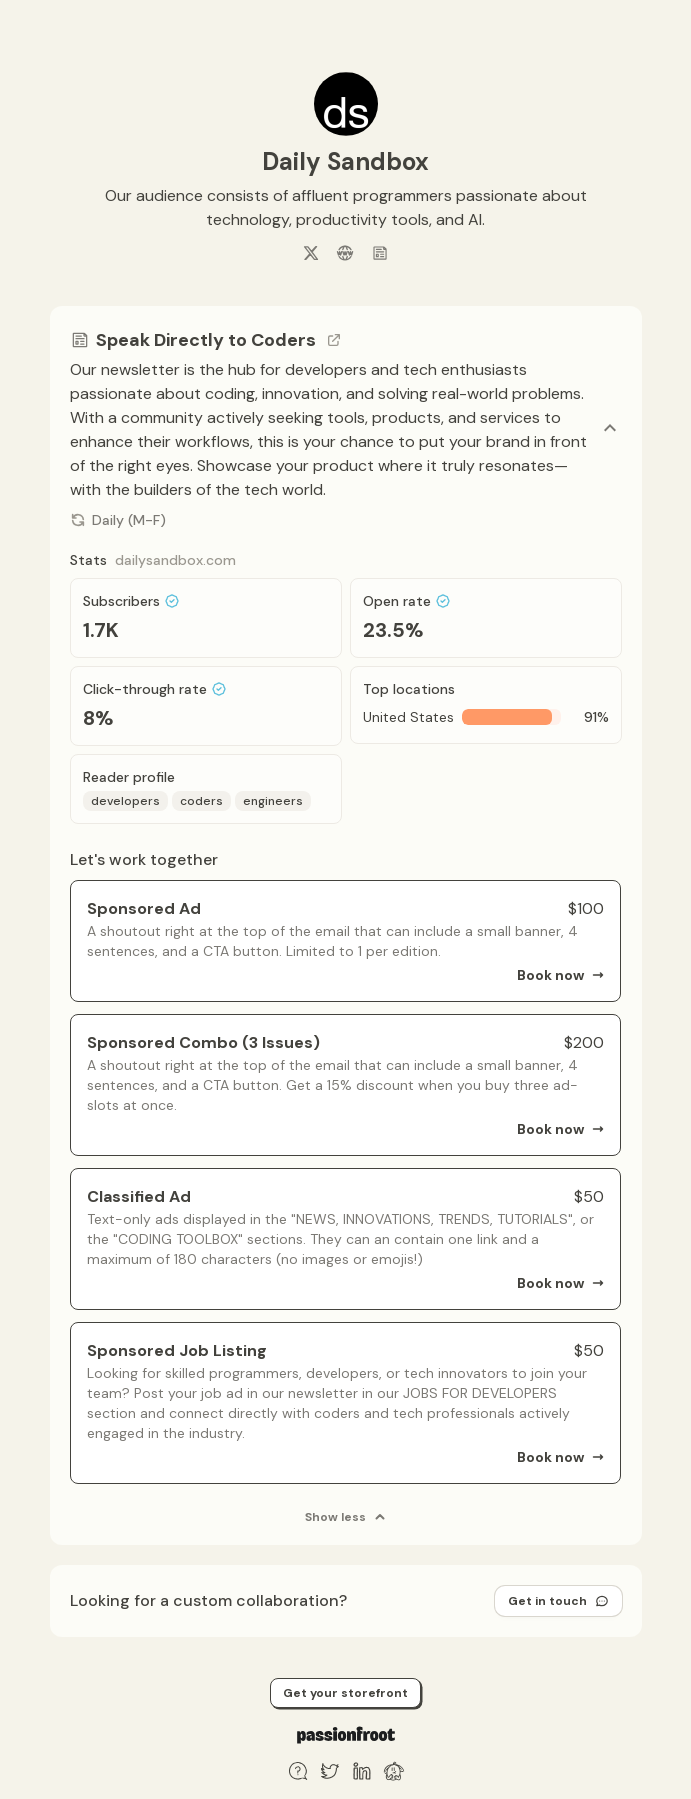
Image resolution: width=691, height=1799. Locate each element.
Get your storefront (345, 1693)
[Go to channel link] (334, 340)
